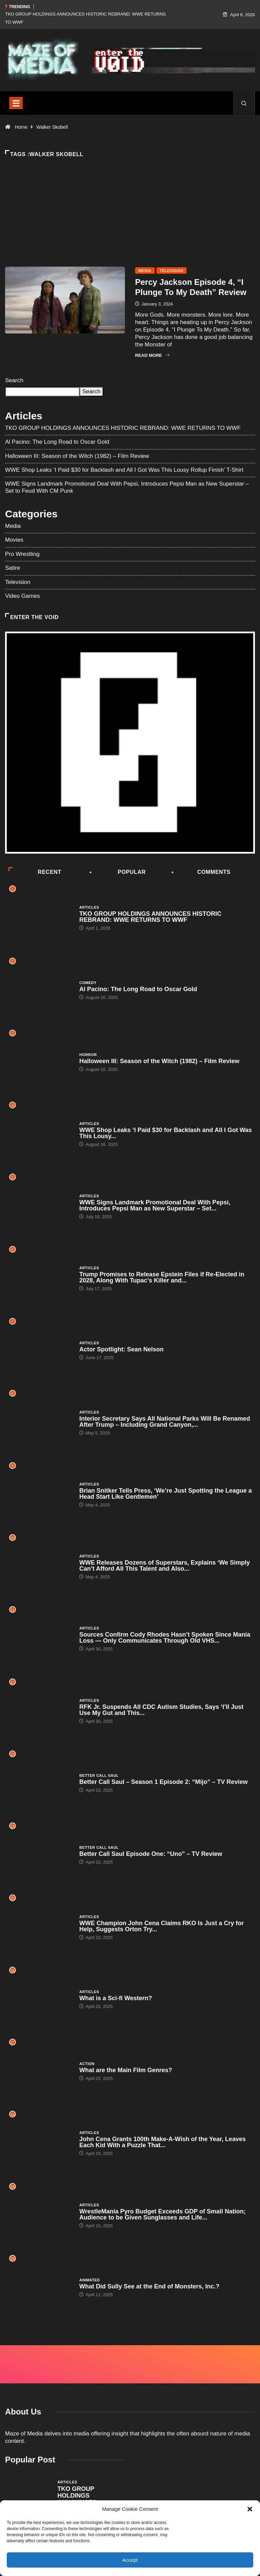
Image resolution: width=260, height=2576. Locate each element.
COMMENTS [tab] (202, 872)
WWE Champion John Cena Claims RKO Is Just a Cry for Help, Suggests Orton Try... (161, 1926)
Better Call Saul (98, 1775)
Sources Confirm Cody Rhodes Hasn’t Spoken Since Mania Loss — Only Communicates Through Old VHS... (164, 1637)
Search (14, 380)
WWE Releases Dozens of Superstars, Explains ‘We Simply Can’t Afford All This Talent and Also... (164, 1565)
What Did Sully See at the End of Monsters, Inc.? (149, 2286)
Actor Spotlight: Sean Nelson (121, 1349)
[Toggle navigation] (16, 103)
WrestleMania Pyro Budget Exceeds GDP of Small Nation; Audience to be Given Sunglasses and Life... (162, 2214)
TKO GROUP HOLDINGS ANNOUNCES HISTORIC (77, 2498)
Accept (130, 2560)
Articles (89, 907)
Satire (12, 568)
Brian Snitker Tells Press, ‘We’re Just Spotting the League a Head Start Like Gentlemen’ (165, 1493)
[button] (249, 2509)
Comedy (87, 983)
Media (144, 271)
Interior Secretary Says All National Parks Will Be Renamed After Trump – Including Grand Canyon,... (164, 1421)
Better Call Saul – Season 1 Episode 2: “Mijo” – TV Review (163, 1781)
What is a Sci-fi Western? (115, 1998)
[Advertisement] (130, 222)
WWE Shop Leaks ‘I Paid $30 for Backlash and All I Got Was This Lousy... (165, 1133)
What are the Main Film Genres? (125, 2070)
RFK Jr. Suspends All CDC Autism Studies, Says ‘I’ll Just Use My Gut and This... (161, 1709)
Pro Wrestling (22, 554)
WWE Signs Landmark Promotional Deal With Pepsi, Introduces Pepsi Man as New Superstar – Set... (154, 1205)
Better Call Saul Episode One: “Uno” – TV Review (150, 1853)
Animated (89, 2280)
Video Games (22, 596)
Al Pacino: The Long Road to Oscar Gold (57, 442)
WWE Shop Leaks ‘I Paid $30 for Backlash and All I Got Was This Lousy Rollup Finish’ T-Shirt (124, 470)
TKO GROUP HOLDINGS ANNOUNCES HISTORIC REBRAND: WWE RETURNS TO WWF (123, 428)
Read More (152, 355)
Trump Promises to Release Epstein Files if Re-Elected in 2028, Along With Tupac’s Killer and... (161, 1277)
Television (171, 271)
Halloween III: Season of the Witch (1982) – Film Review (77, 456)
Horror (88, 1055)
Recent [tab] (34, 872)
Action (86, 2064)
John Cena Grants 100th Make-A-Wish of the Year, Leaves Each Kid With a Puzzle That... (162, 2142)
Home (21, 127)
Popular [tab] (118, 872)
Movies (14, 540)
